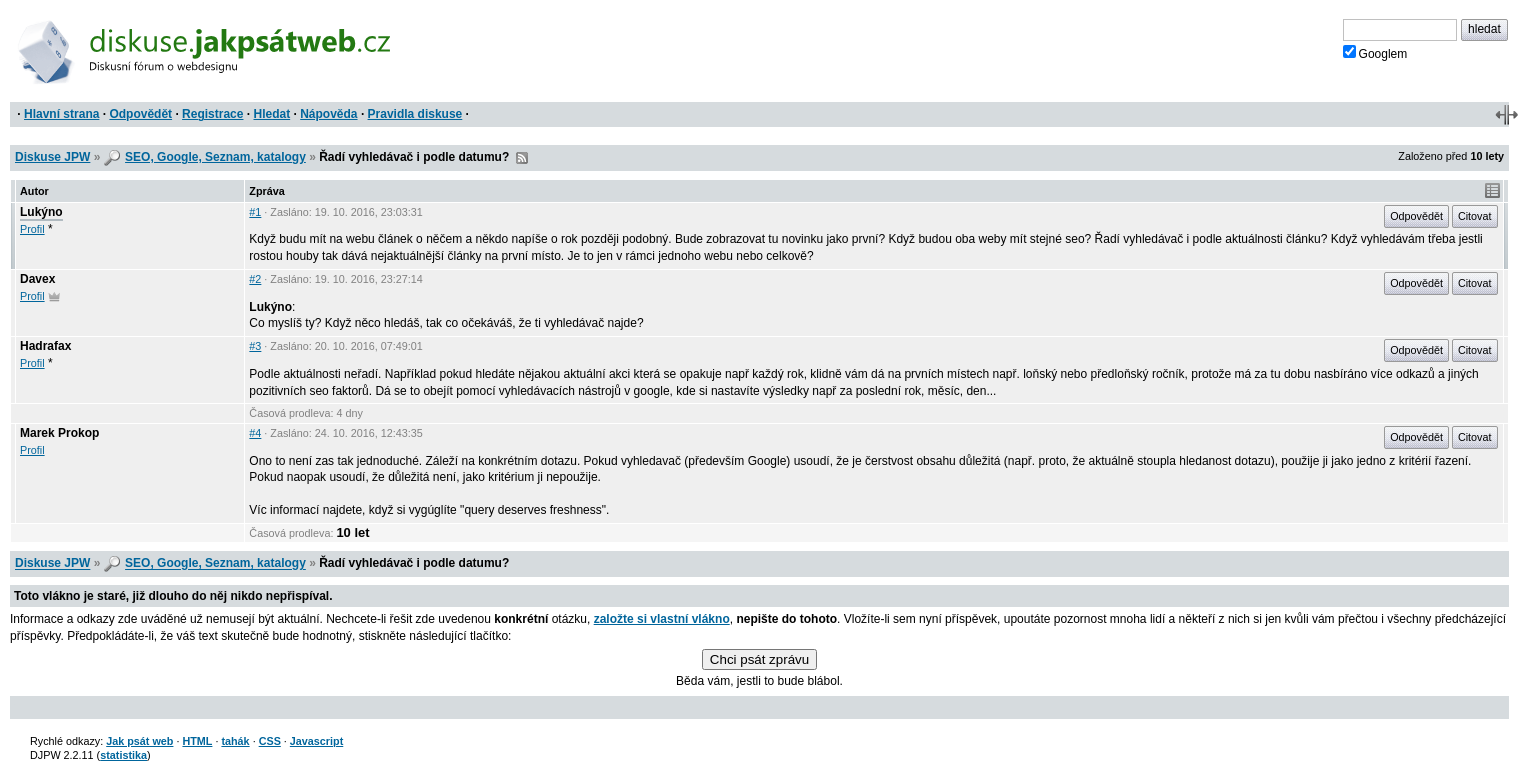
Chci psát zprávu (759, 659)
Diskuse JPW (52, 157)
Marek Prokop (59, 433)
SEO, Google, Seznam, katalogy (215, 157)
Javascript (316, 741)
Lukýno (41, 212)
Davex (37, 279)
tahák (235, 741)
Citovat (1475, 216)
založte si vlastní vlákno (662, 619)
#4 (255, 433)
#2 (255, 279)
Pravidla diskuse (415, 114)
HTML (197, 741)
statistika (123, 755)
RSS (522, 158)
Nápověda (328, 114)
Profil (32, 229)
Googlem (1375, 53)
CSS (270, 741)
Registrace (212, 114)
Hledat (271, 114)
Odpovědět (140, 114)
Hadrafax (45, 346)
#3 (255, 346)
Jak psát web (139, 741)
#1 (255, 212)
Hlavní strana (61, 114)
